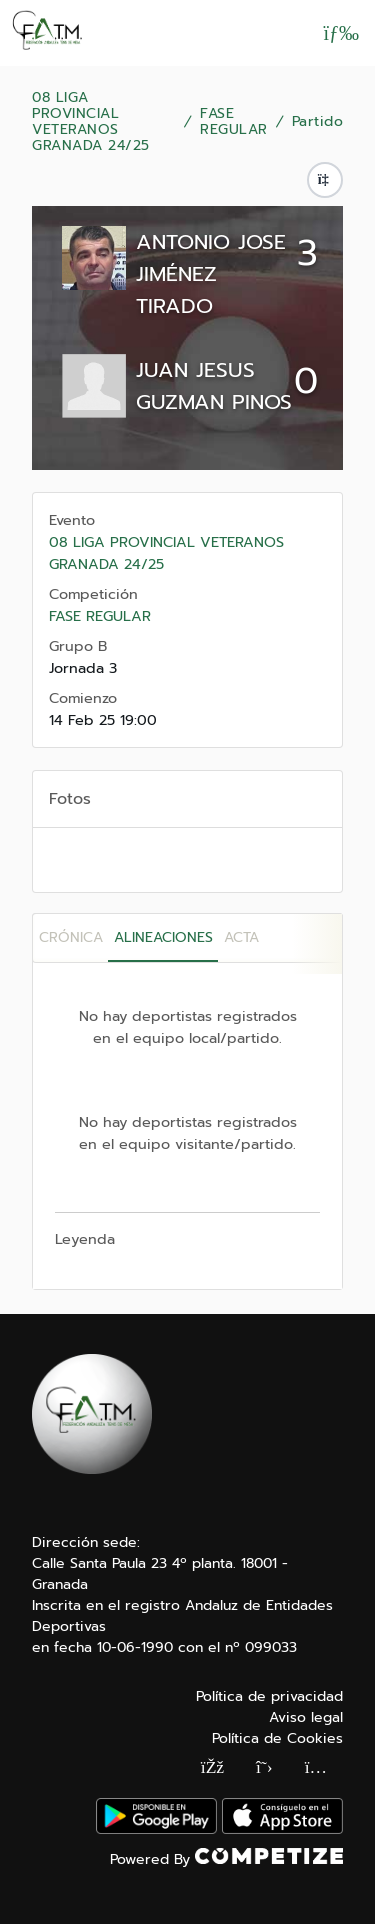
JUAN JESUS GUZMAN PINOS (214, 386)
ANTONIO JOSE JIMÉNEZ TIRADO (211, 274)
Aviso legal (306, 1717)
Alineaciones (163, 937)
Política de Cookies (277, 1738)
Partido (318, 122)
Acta (241, 937)
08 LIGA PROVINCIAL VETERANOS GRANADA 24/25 (91, 122)
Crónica (71, 937)
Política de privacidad (269, 1696)
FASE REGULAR (234, 122)
